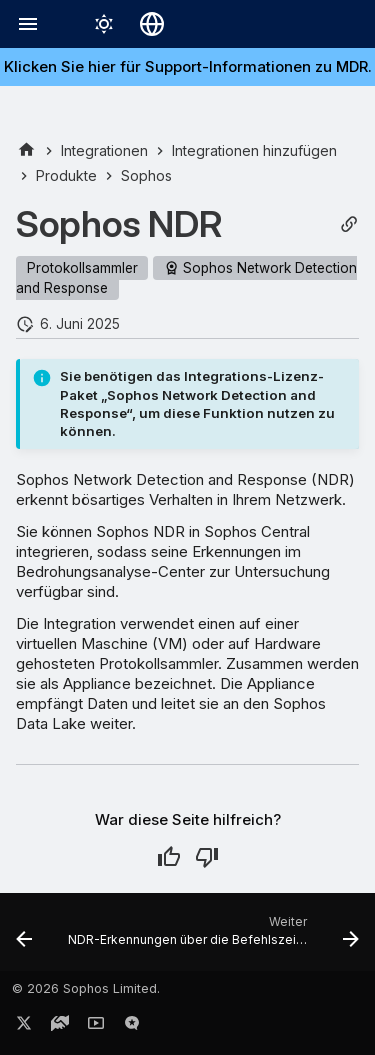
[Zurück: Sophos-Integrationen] (24, 938)
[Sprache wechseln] (152, 24)
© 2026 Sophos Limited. (86, 988)
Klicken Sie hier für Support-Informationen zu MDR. (188, 66)
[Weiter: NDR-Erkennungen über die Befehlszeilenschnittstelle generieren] (211, 938)
